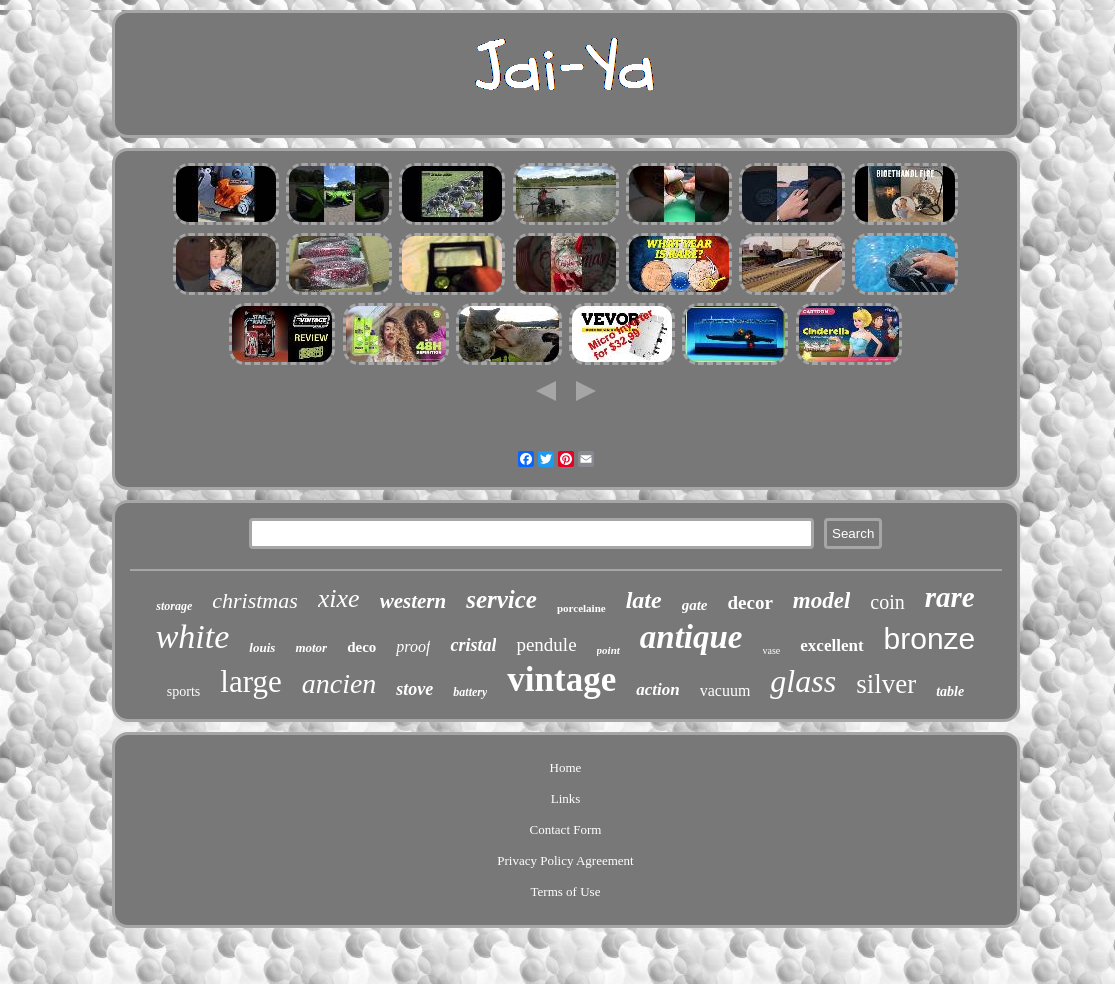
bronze (930, 638)
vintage (561, 679)
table (950, 691)
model (822, 600)
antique (691, 637)
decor (749, 602)
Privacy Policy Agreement (565, 860)
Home (566, 767)
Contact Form (566, 829)
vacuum (725, 690)
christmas (255, 600)
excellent (831, 645)
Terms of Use (566, 891)
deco (361, 647)
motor (311, 647)
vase (772, 650)
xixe (339, 598)
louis (262, 647)
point (608, 650)
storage (174, 606)
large (250, 681)
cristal (473, 645)
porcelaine (581, 608)
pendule (546, 644)
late (644, 600)
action (657, 689)
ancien (339, 683)
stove (414, 689)
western (413, 601)
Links (566, 798)
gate (695, 605)
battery (470, 692)
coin (887, 602)
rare (950, 597)
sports (183, 691)
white (193, 636)
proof (413, 646)
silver (886, 684)
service (501, 599)
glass (803, 681)
